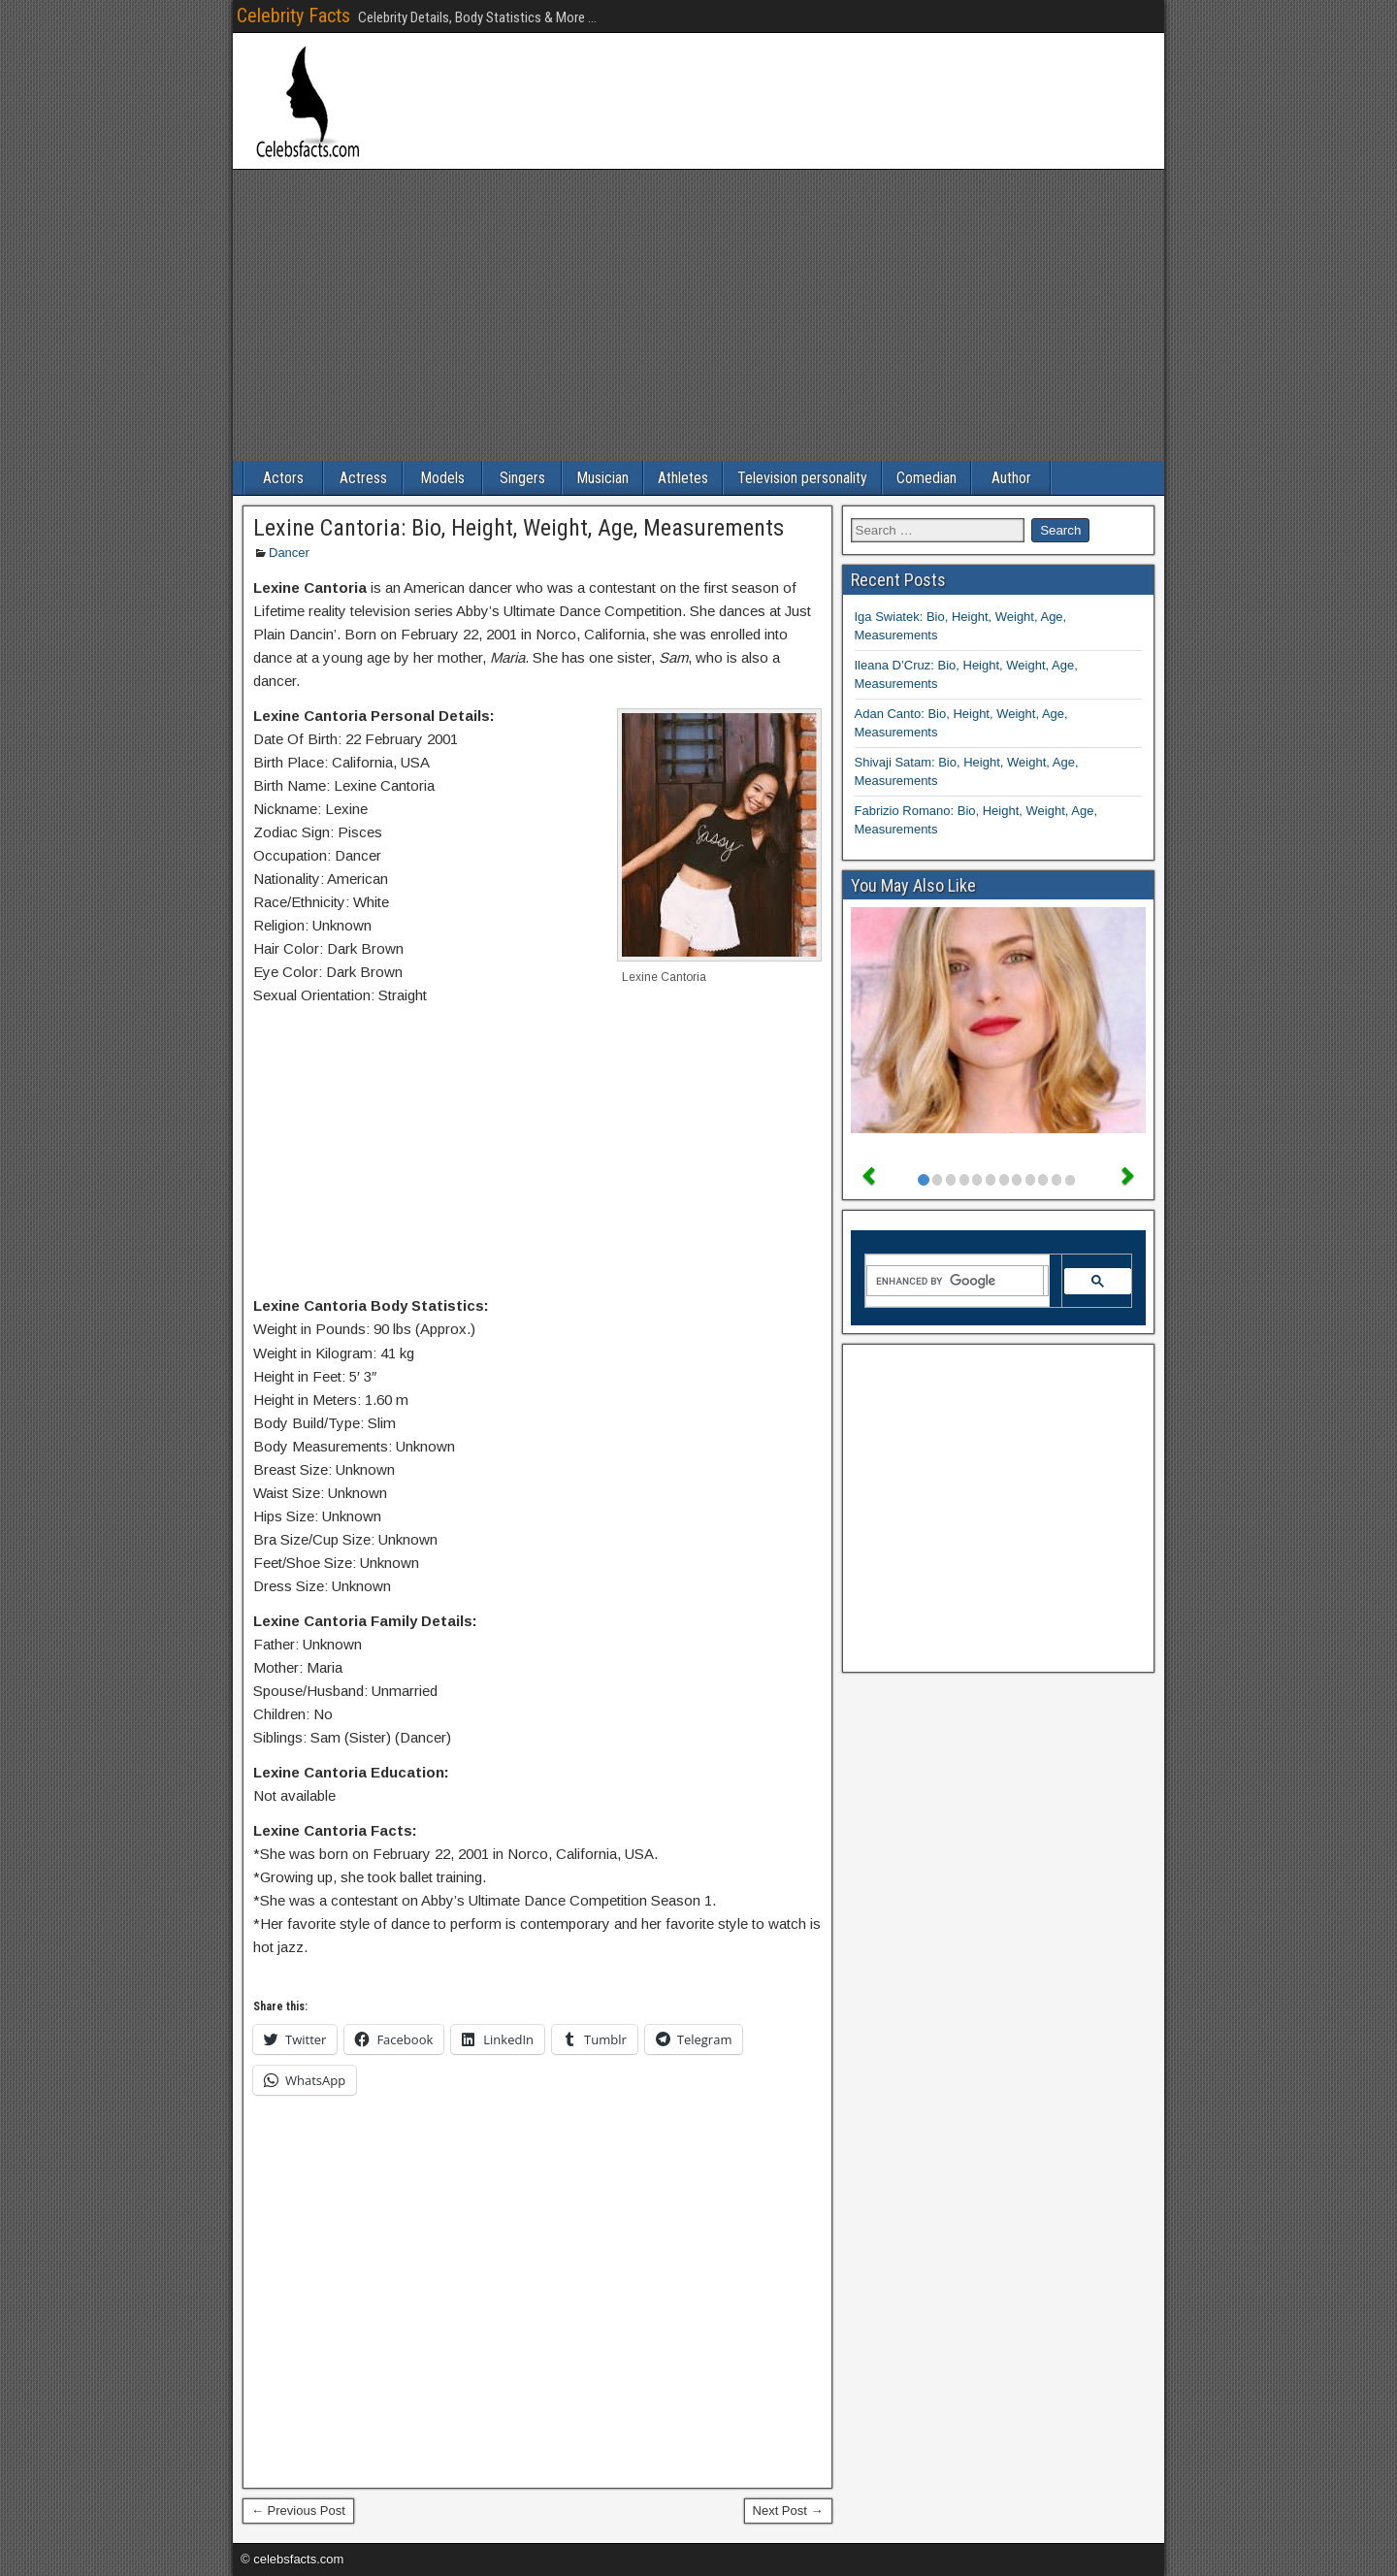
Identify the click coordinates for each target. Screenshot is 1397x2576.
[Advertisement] (698, 315)
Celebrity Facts (293, 15)
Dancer (289, 552)
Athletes (683, 478)
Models (442, 478)
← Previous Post (298, 2510)
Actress (363, 478)
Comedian (926, 478)
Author (1011, 478)
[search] (955, 1280)
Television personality (802, 478)
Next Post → (788, 2510)
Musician (602, 478)
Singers (522, 478)
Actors (283, 478)
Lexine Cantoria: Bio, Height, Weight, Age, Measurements (518, 527)
